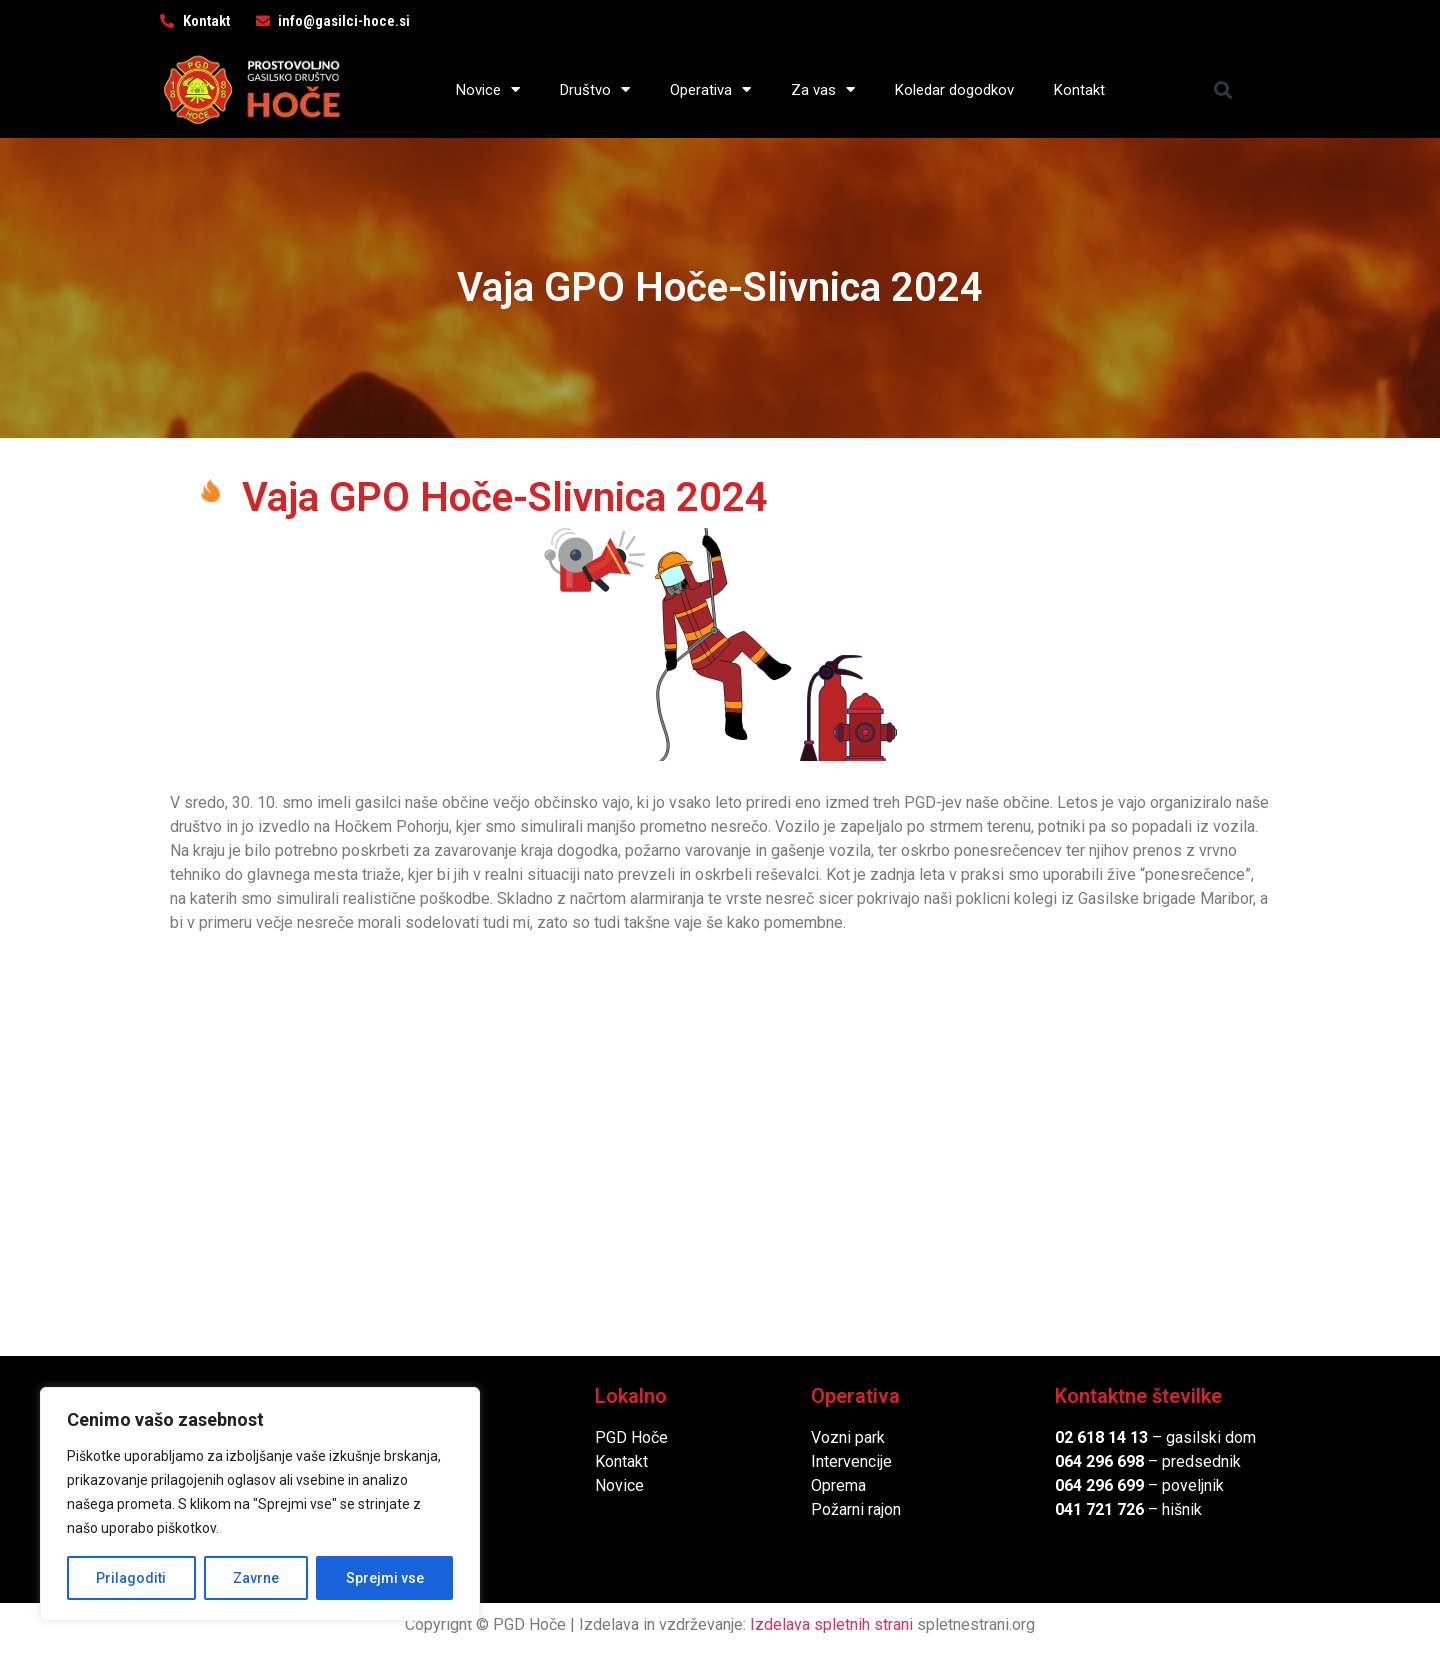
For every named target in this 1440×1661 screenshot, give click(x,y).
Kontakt (1079, 90)
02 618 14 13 (1101, 1437)
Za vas (823, 89)
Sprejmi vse (385, 1578)
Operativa (710, 89)
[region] (260, 1504)
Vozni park (848, 1437)
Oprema (838, 1485)
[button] (1223, 89)
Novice (488, 89)
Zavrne (256, 1578)
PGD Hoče (631, 1437)
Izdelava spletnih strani (831, 1624)
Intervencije (851, 1461)
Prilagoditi (131, 1578)
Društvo (595, 89)
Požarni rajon (856, 1509)
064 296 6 (1090, 1461)
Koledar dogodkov (954, 90)
